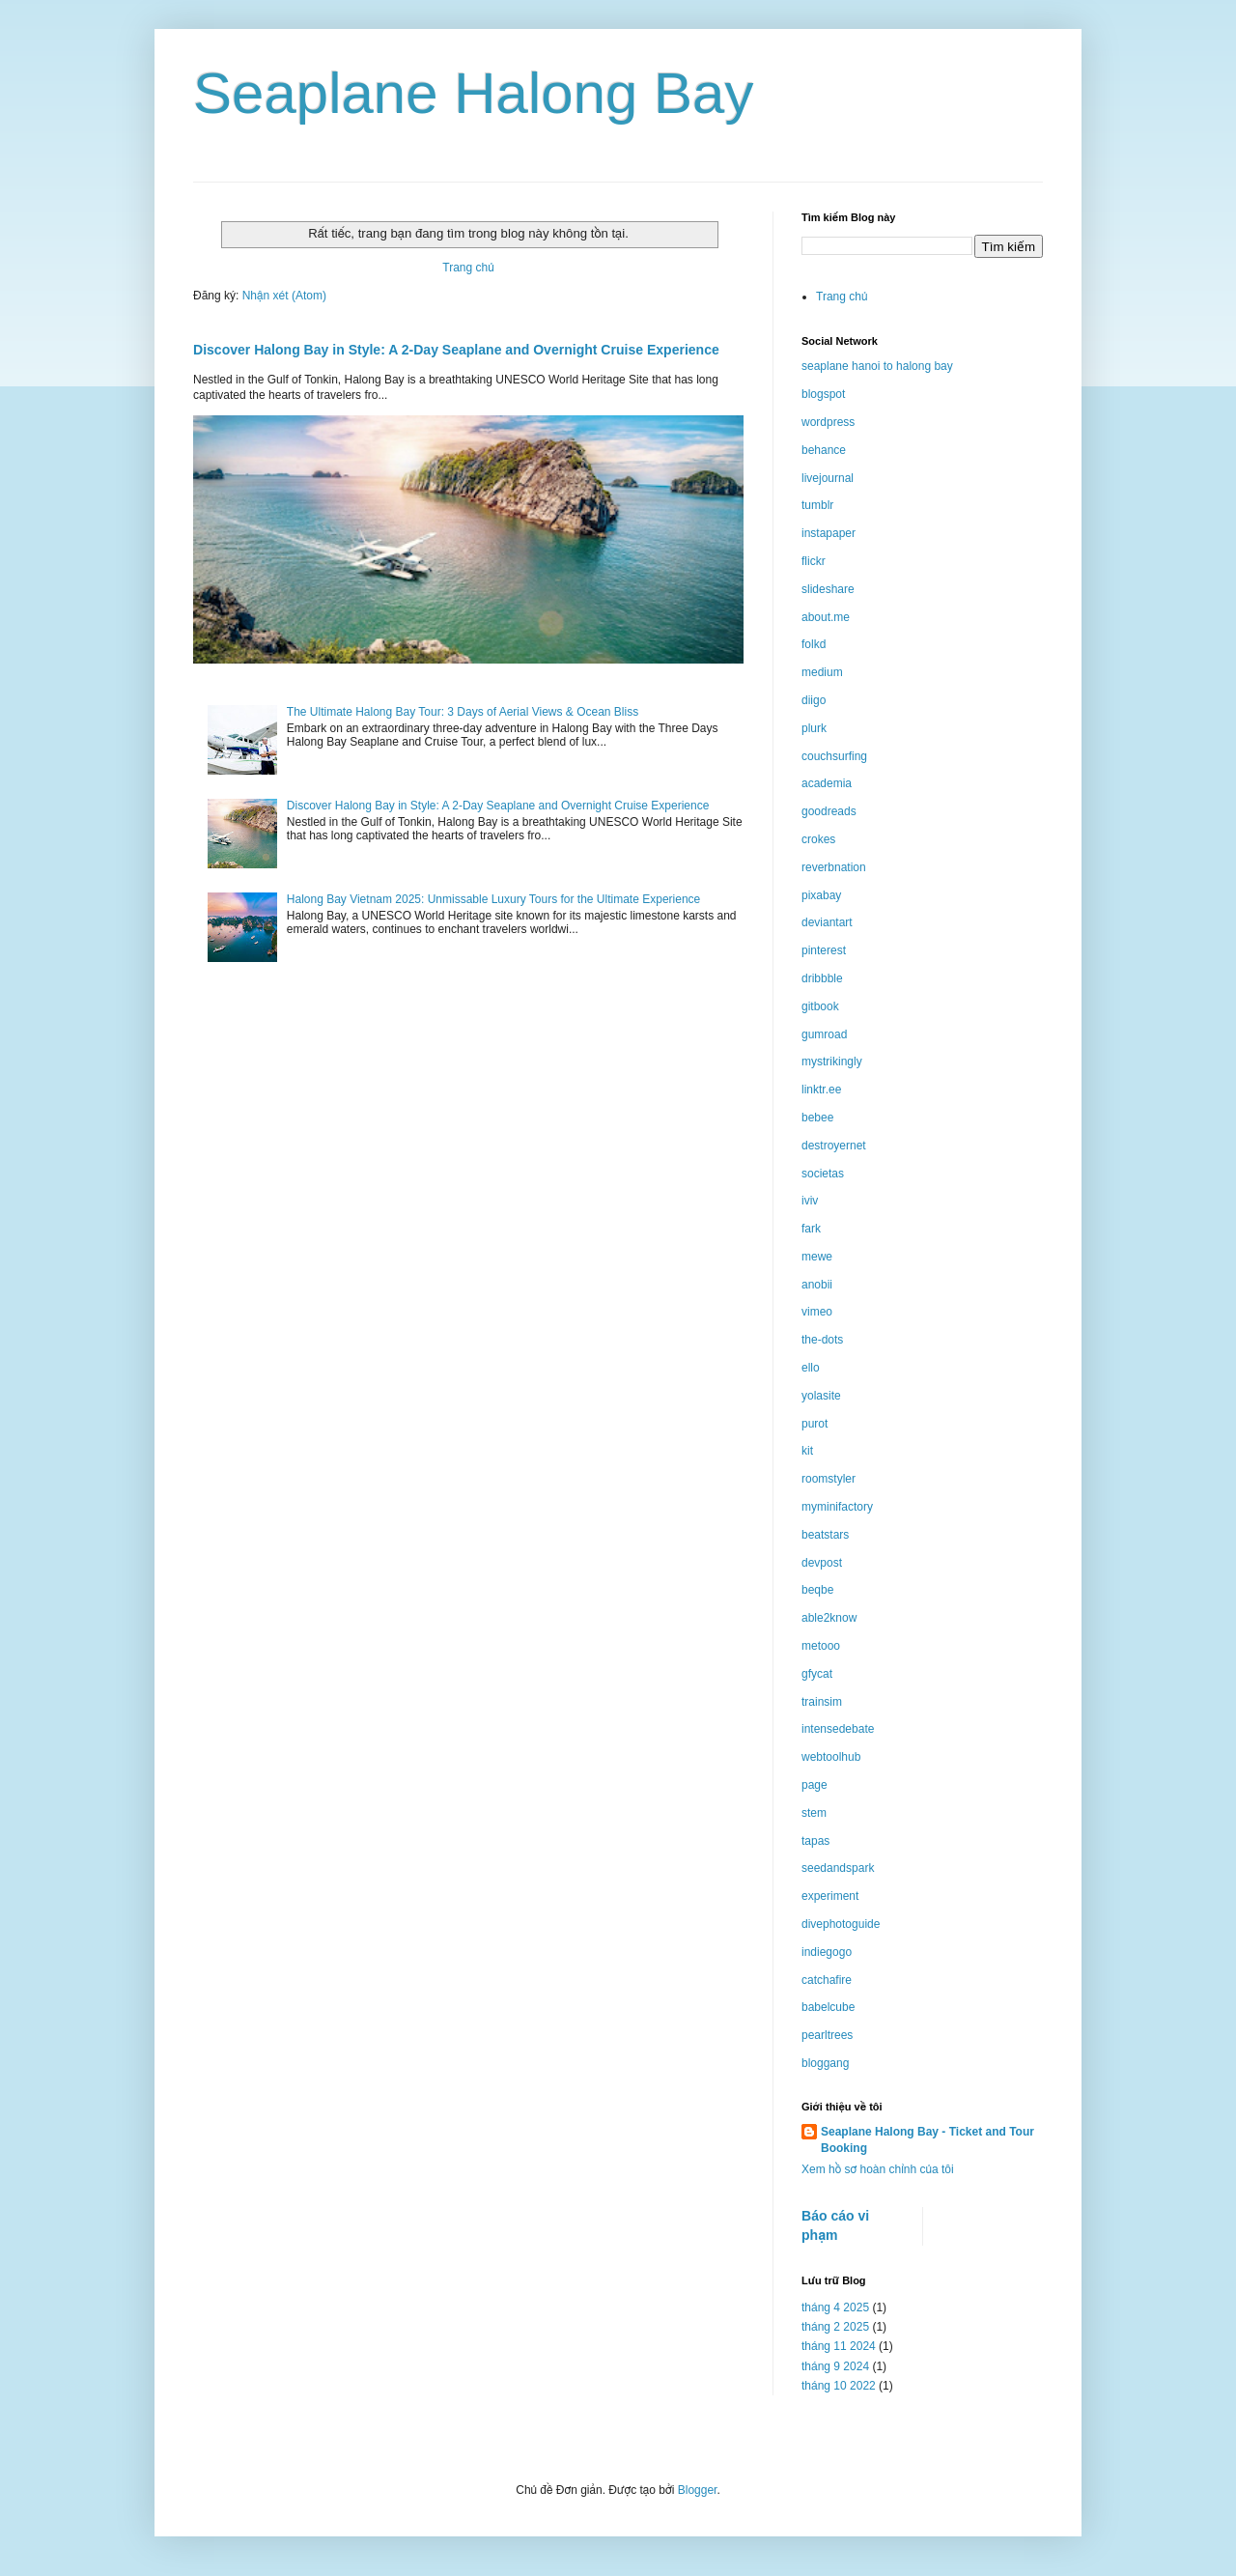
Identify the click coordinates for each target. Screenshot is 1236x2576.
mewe (816, 1256)
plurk (814, 728)
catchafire (826, 1980)
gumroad (824, 1034)
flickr (813, 561)
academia (826, 783)
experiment (829, 1896)
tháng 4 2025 (835, 2307)
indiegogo (826, 1952)
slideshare (828, 589)
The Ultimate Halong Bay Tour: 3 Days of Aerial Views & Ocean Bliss (462, 712)
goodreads (829, 811)
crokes (818, 839)
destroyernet (833, 1145)
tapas (815, 1841)
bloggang (825, 2063)
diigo (813, 700)
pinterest (823, 950)
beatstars (825, 1535)
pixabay (821, 895)
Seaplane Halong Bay (473, 93)
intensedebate (837, 1729)
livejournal (827, 478)
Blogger (697, 2490)
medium (822, 672)
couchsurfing (834, 756)
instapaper (828, 533)
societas (822, 1173)
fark (811, 1228)
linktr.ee (821, 1089)
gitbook (820, 1006)
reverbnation (833, 867)
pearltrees (827, 2035)
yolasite (821, 1395)
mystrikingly (831, 1061)
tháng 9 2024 (835, 2366)
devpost (821, 1563)
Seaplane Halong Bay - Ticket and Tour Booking (927, 2140)
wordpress (828, 422)
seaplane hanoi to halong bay (877, 366)
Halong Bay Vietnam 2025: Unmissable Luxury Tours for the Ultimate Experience (493, 899)
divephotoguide (840, 1924)
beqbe (817, 1590)
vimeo (816, 1311)
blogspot (823, 394)
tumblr (817, 505)
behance (823, 450)
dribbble (822, 978)
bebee (817, 1117)
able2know (829, 1618)
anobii (816, 1284)
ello (810, 1367)
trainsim (821, 1702)
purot (814, 1423)
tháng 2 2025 (835, 2327)
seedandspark (837, 1868)
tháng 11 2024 (838, 2346)
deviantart (827, 922)
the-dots (822, 1339)
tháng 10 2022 (838, 2385)
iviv (809, 1200)
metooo (820, 1646)
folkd (813, 644)
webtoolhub (830, 1757)
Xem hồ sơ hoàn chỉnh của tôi (877, 2169)
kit (807, 1451)
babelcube (828, 2007)
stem (814, 1813)
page (814, 1785)
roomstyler (828, 1479)
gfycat (816, 1674)
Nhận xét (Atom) (284, 295)
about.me (825, 617)
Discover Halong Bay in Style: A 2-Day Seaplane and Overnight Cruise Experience (456, 349)
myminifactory (837, 1507)
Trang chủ (467, 267)
